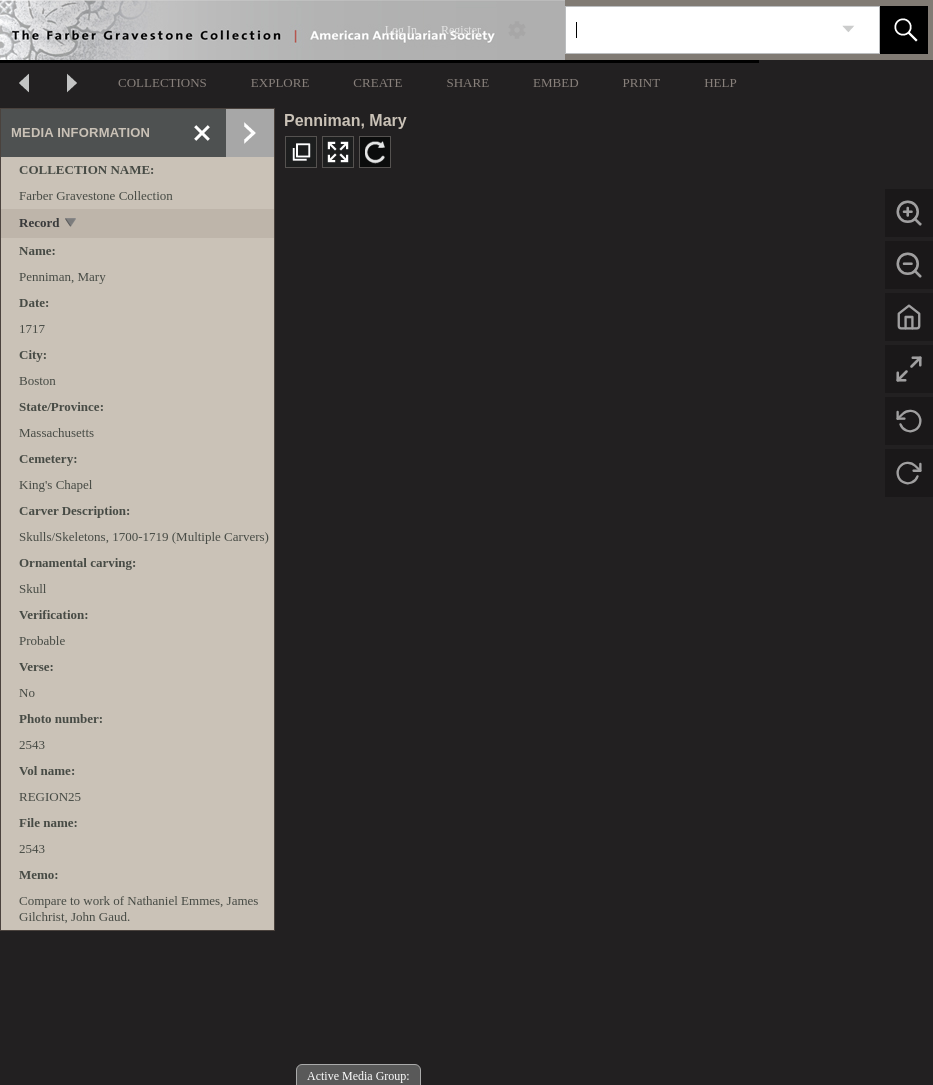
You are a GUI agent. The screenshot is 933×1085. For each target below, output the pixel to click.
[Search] (699, 30)
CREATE (377, 82)
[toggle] (71, 224)
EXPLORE (280, 82)
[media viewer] (604, 634)
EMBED (556, 82)
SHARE (467, 82)
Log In (401, 30)
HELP (720, 82)
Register (461, 30)
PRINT (642, 82)
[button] (904, 30)
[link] (848, 29)
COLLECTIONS (162, 82)
